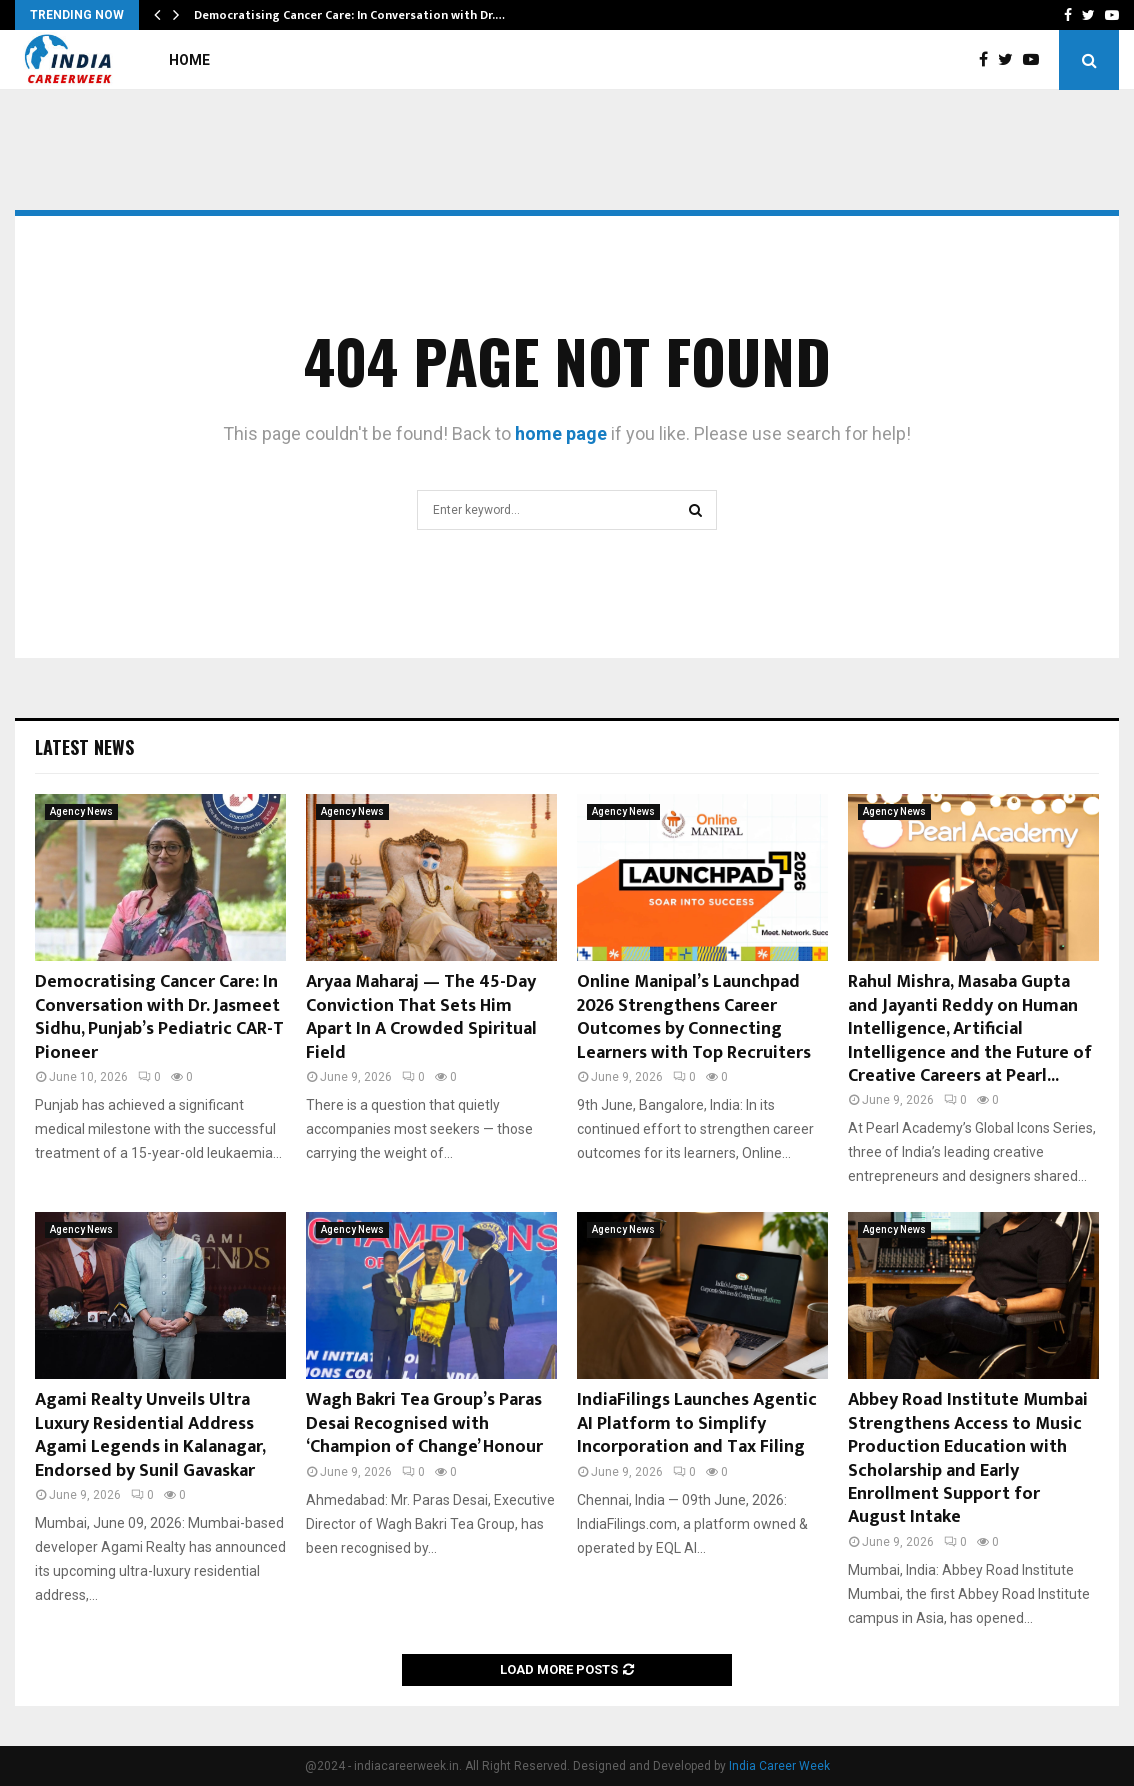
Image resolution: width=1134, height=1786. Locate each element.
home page (561, 433)
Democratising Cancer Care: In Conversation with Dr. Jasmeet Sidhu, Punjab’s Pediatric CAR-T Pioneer (159, 1017)
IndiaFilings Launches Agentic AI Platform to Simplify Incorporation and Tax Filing (697, 1423)
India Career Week (779, 1766)
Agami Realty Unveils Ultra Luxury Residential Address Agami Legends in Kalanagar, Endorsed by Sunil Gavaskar (150, 1435)
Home (189, 60)
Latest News (84, 747)
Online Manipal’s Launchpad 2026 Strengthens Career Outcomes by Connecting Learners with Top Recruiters (694, 1017)
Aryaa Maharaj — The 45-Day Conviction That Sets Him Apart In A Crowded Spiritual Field (421, 1017)
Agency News (81, 811)
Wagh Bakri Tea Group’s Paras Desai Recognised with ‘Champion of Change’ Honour (424, 1423)
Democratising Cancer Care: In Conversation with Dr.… (349, 15)
